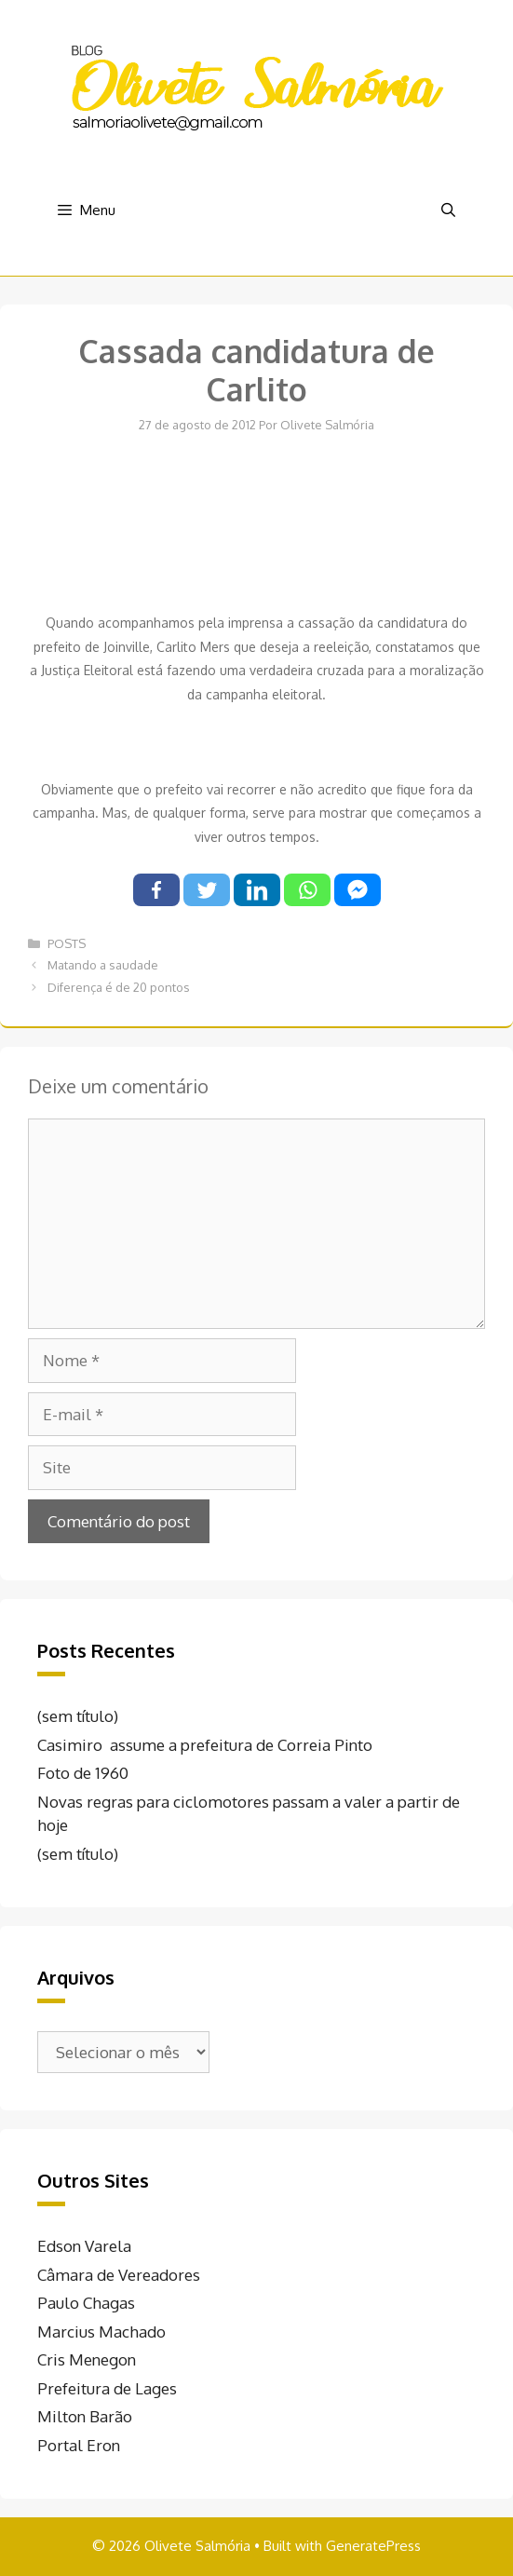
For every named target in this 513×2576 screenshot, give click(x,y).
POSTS (66, 943)
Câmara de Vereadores (118, 2275)
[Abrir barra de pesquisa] (448, 210)
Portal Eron (78, 2445)
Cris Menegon (86, 2359)
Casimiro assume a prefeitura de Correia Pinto (204, 1745)
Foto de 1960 (82, 1773)
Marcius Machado (101, 2331)
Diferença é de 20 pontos (118, 987)
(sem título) (77, 1716)
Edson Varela (84, 2246)
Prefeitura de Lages (107, 2388)
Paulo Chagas (86, 2302)
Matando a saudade (102, 964)
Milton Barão (84, 2416)
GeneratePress (373, 2546)
